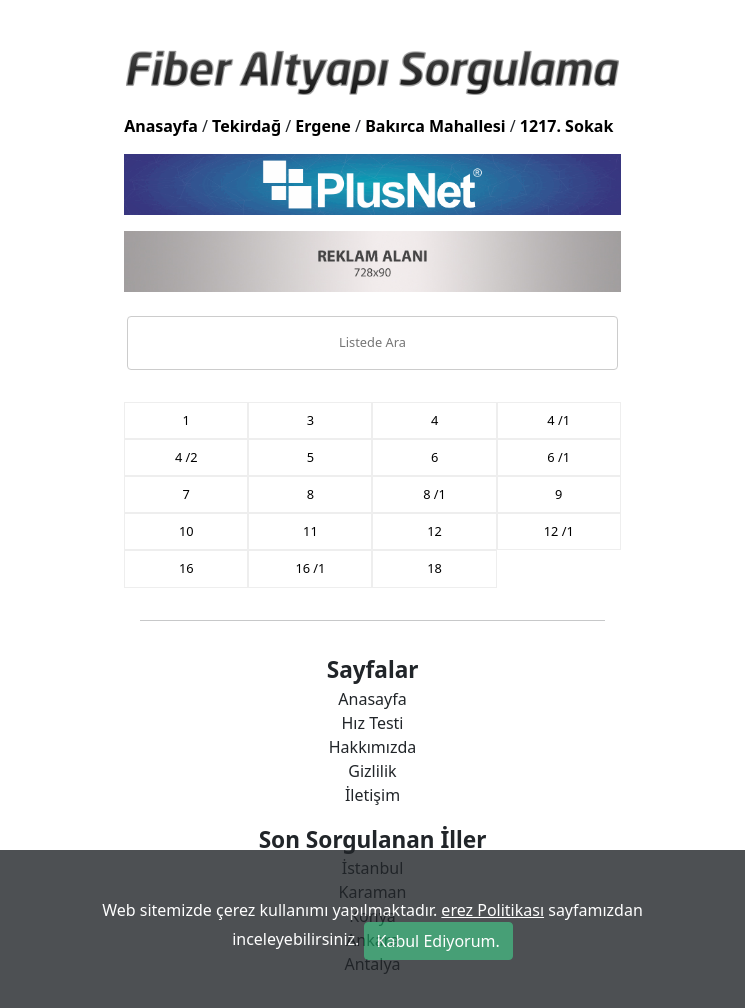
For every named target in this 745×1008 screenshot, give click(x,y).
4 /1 (558, 420)
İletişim (372, 795)
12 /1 (559, 531)
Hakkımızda (372, 747)
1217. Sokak (567, 126)
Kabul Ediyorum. (438, 941)
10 (186, 531)
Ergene (323, 126)
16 (186, 568)
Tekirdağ (246, 126)
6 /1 (558, 457)
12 (434, 531)
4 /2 (186, 457)
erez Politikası (492, 910)
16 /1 (310, 568)
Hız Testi (372, 723)
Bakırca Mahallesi (435, 126)
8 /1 (434, 494)
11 (310, 531)
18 (434, 568)
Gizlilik (372, 771)
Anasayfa (161, 126)
